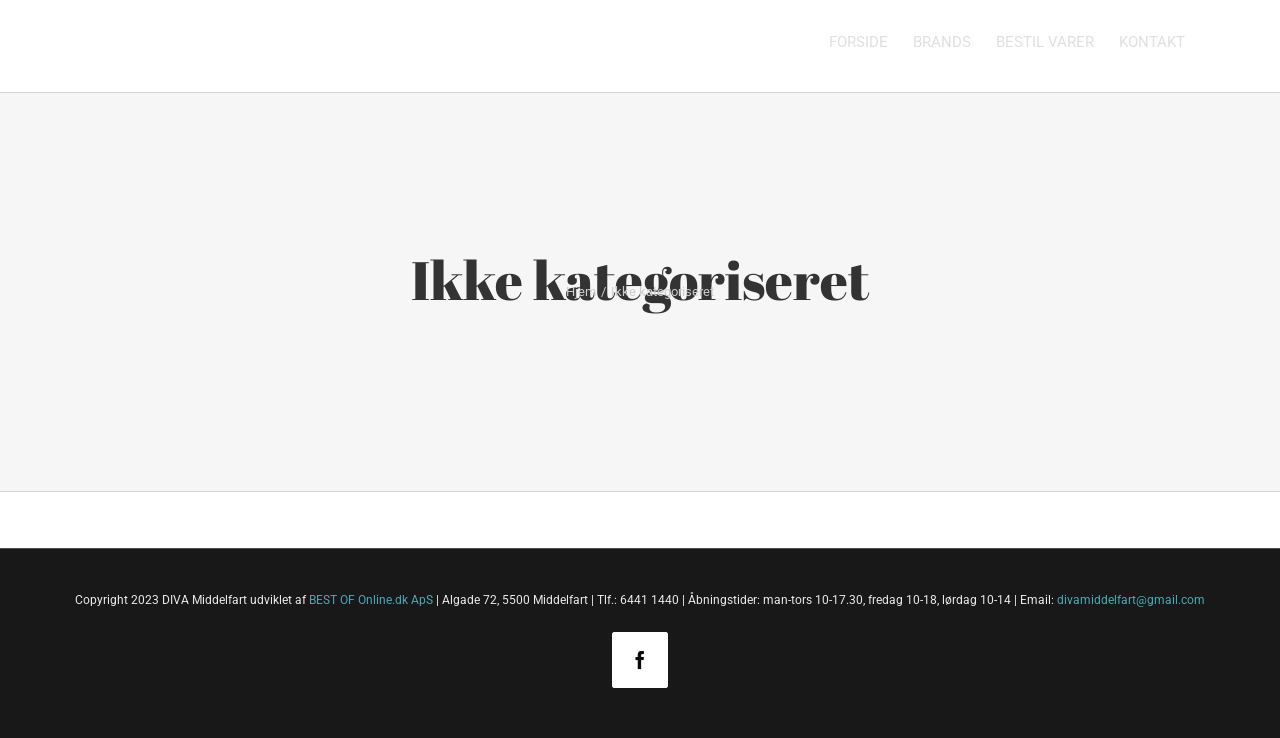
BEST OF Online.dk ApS (371, 600)
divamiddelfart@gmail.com (1131, 600)
